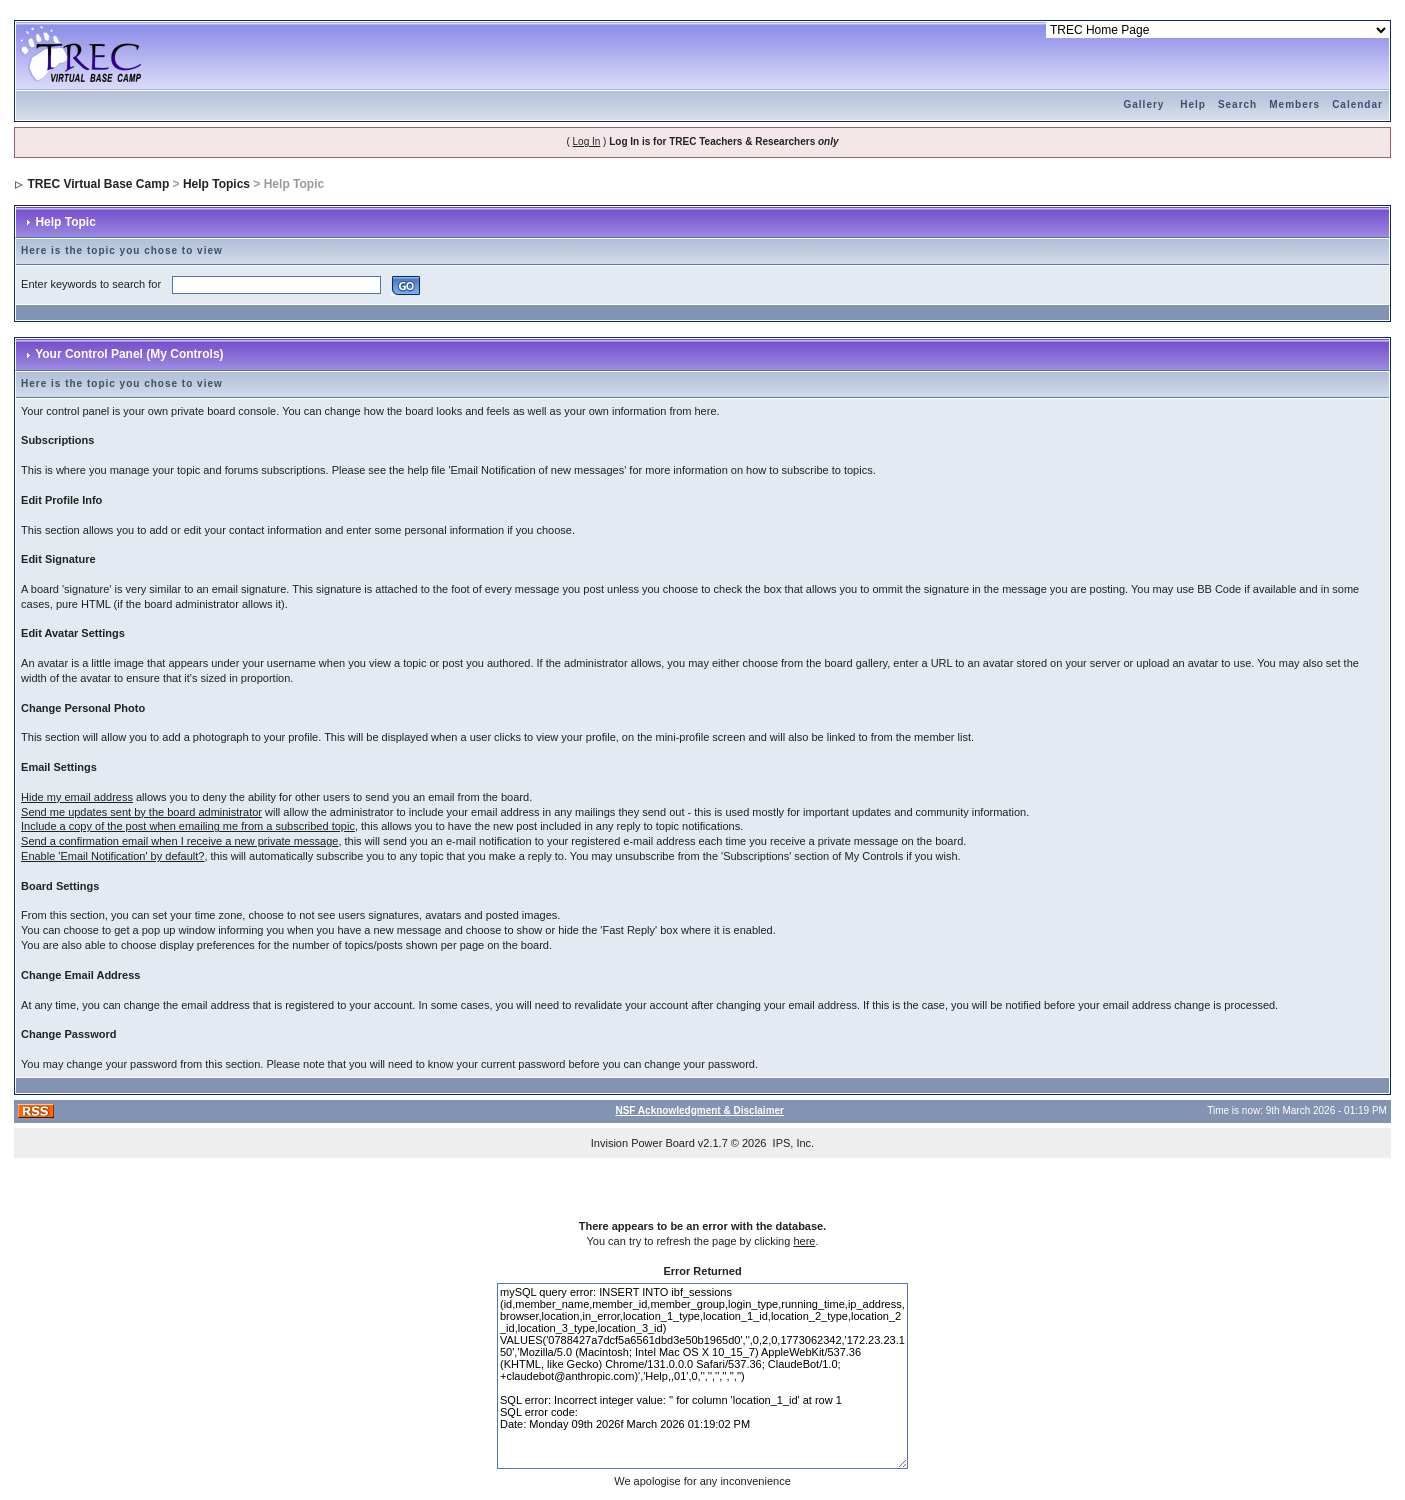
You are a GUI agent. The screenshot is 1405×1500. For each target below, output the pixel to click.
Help (1193, 104)
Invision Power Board (643, 1143)
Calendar (1357, 104)
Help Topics (216, 184)
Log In (587, 141)
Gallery (1144, 104)
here (804, 1241)
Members (1294, 104)
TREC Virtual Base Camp (98, 184)
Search (1237, 104)
